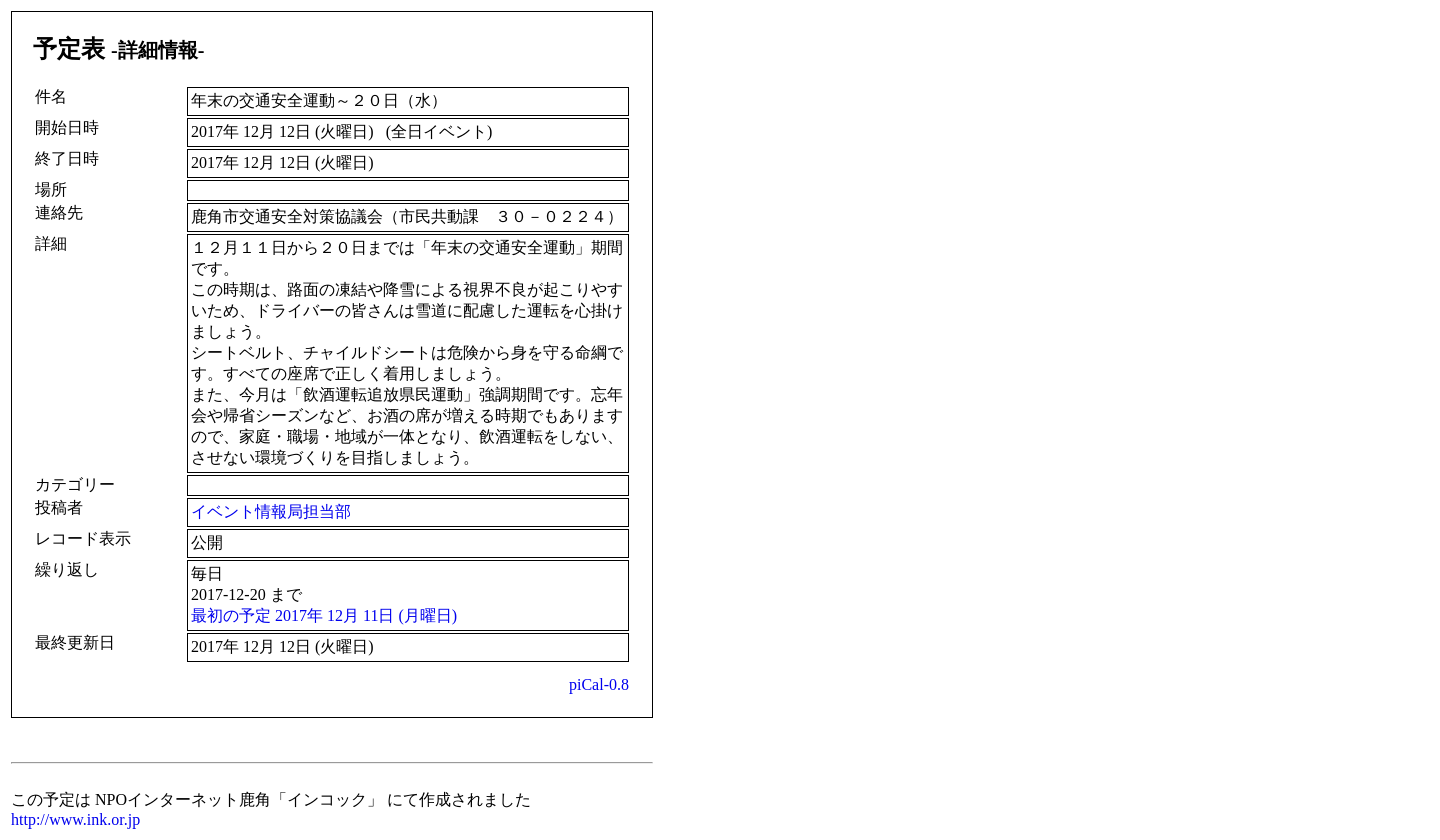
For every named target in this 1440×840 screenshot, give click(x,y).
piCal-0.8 (599, 684)
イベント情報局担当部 (271, 511)
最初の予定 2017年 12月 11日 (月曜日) (324, 615)
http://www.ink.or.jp (75, 819)
